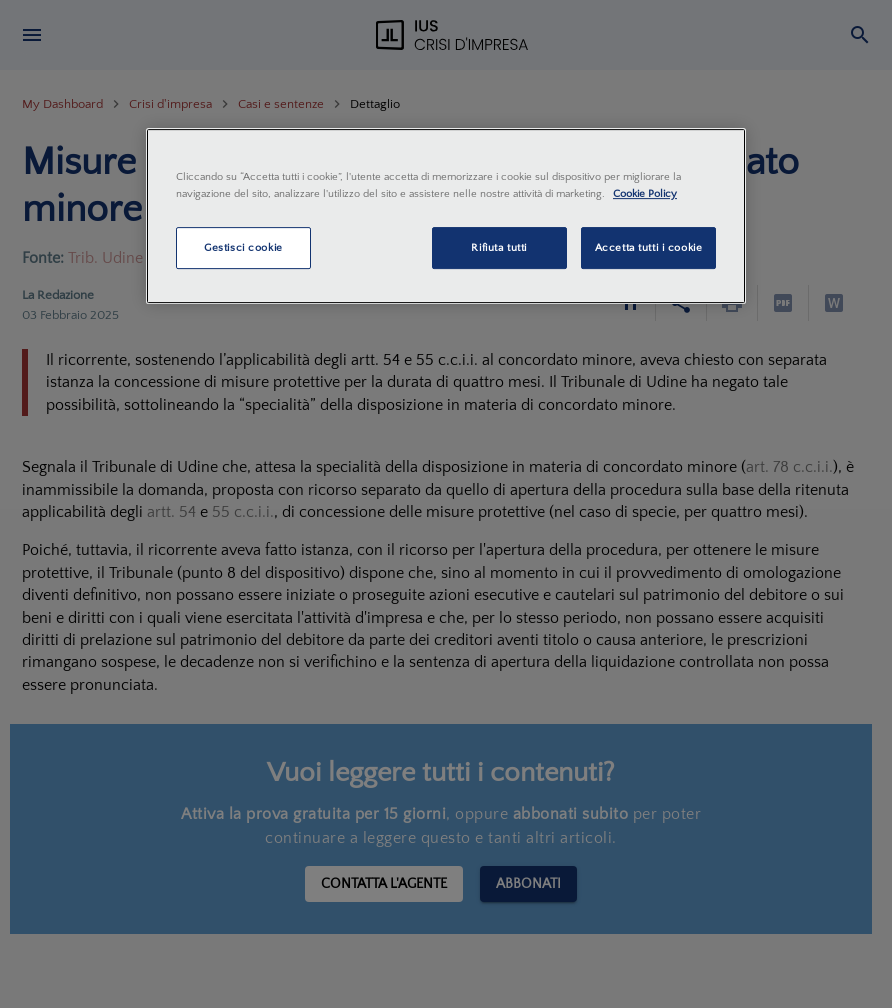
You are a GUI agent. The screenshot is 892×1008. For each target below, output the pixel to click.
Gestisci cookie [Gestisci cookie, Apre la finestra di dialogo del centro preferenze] (243, 247)
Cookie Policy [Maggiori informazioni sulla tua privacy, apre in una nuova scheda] (645, 193)
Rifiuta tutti (498, 247)
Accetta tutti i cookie (649, 247)
